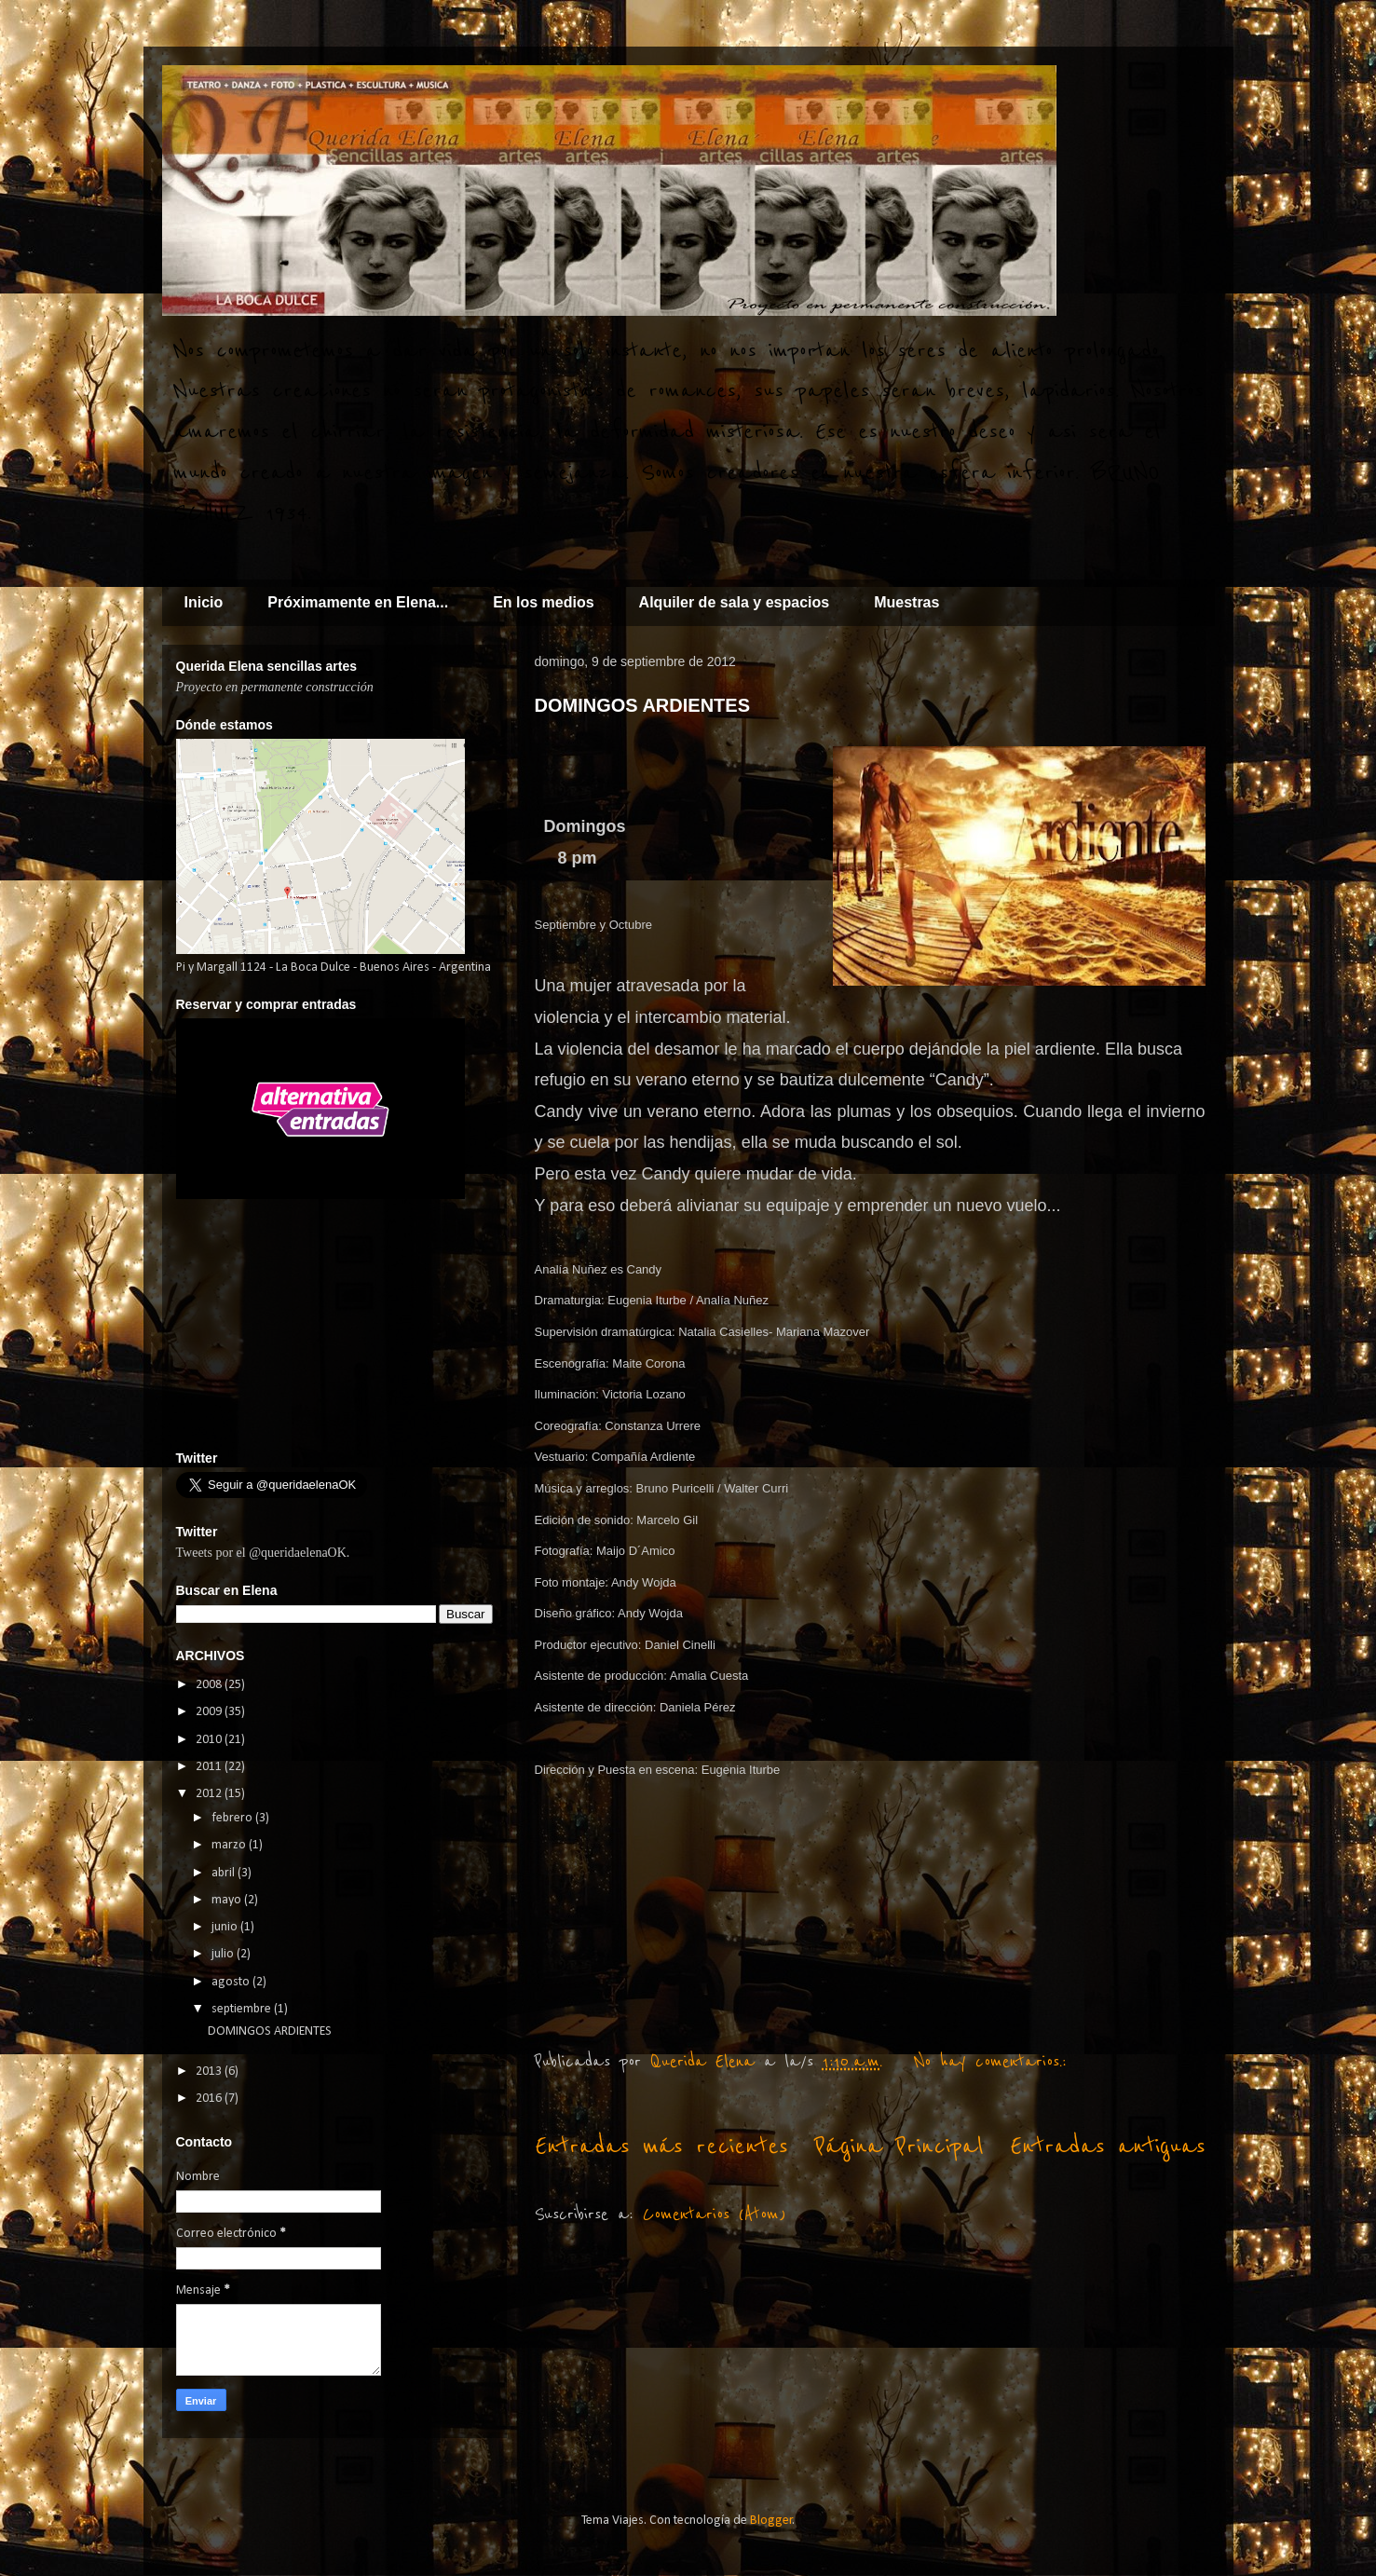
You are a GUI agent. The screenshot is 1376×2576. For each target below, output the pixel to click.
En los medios (543, 602)
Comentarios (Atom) (714, 2214)
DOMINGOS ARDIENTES (643, 705)
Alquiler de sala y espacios (734, 602)
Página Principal (899, 2146)
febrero (233, 1818)
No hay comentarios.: (995, 2062)
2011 (210, 1767)
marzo (230, 1845)
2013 (210, 2072)
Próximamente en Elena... (357, 602)
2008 (210, 1685)
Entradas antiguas (1108, 2146)
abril (224, 1873)
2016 (210, 2099)
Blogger (771, 2521)
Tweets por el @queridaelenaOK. (263, 1553)
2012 (210, 1794)
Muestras (906, 602)
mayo (227, 1900)
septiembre (242, 2009)
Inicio (204, 602)
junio (225, 1927)
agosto (231, 1982)
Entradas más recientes (661, 2146)
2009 (210, 1712)
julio (224, 1954)
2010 (210, 1740)
